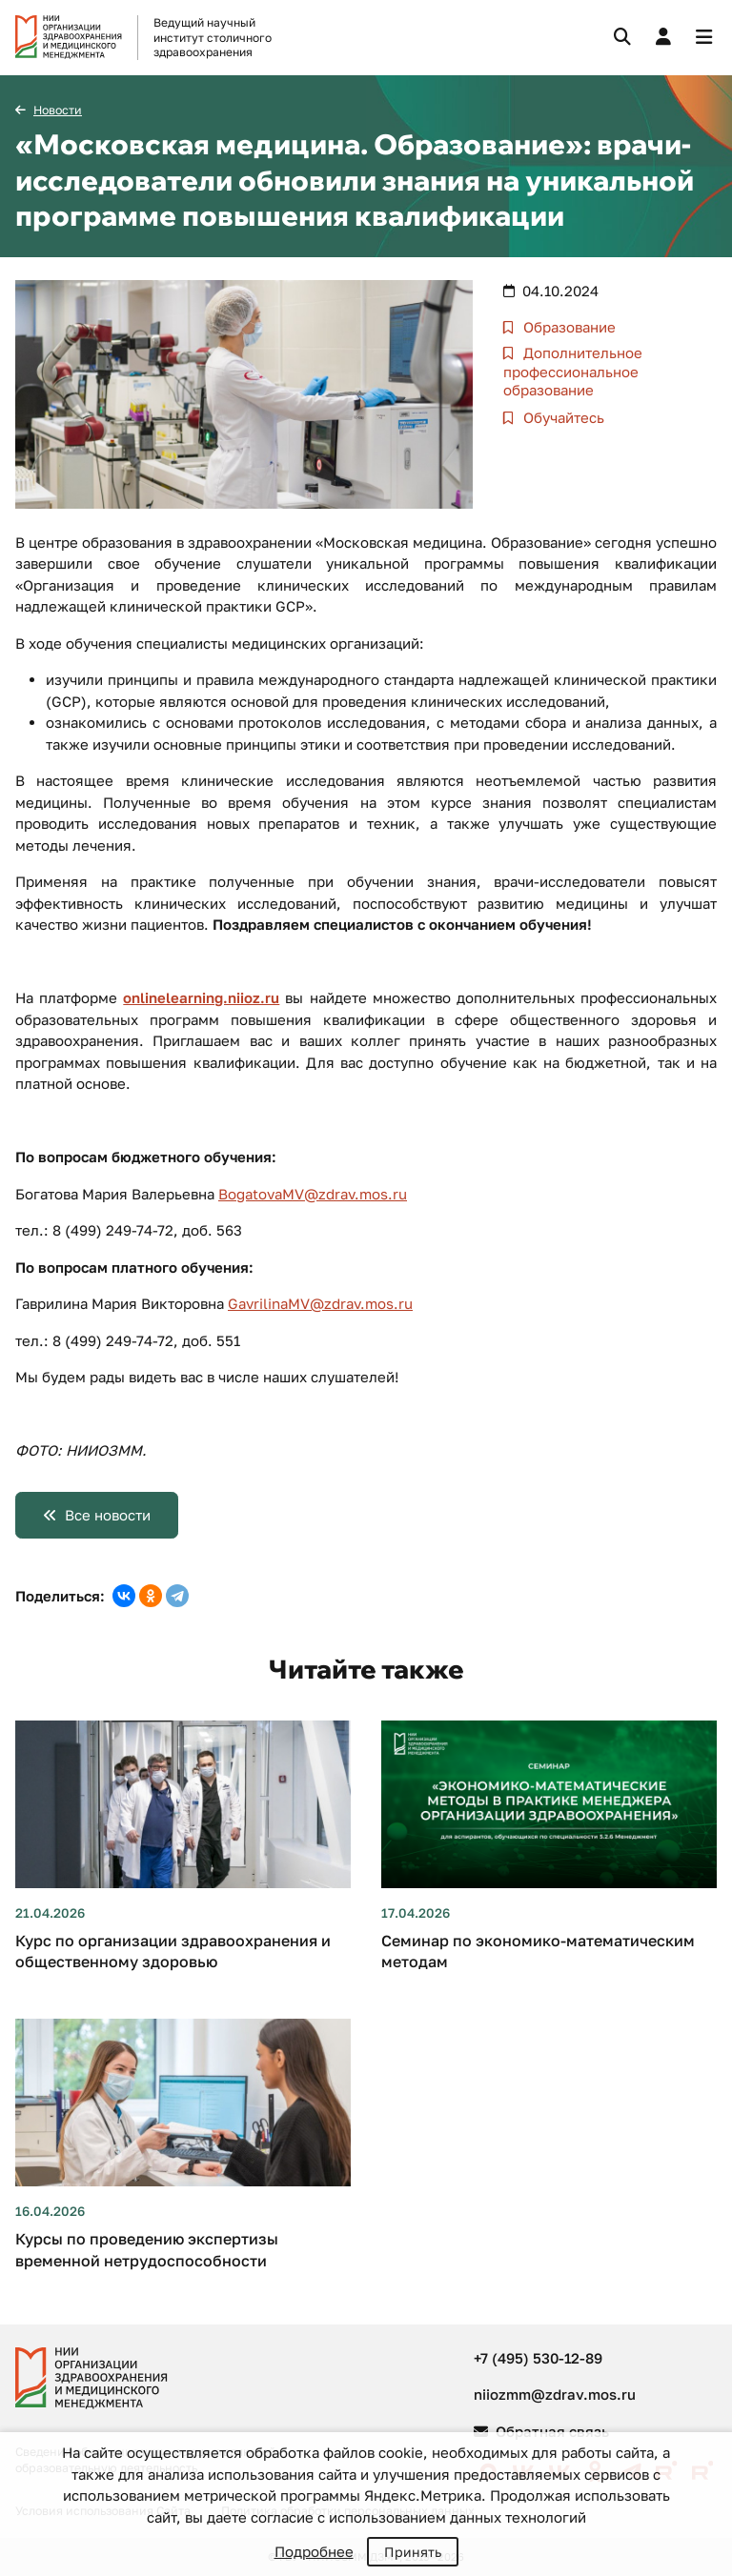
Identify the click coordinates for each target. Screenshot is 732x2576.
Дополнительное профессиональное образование (572, 371)
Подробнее (314, 2551)
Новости (57, 110)
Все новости (108, 1514)
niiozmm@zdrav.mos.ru (555, 2394)
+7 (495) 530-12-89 (538, 2357)
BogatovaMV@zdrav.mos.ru (312, 1193)
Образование (567, 326)
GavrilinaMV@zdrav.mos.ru (320, 1303)
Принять (412, 2552)
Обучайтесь (561, 417)
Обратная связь (541, 2431)
